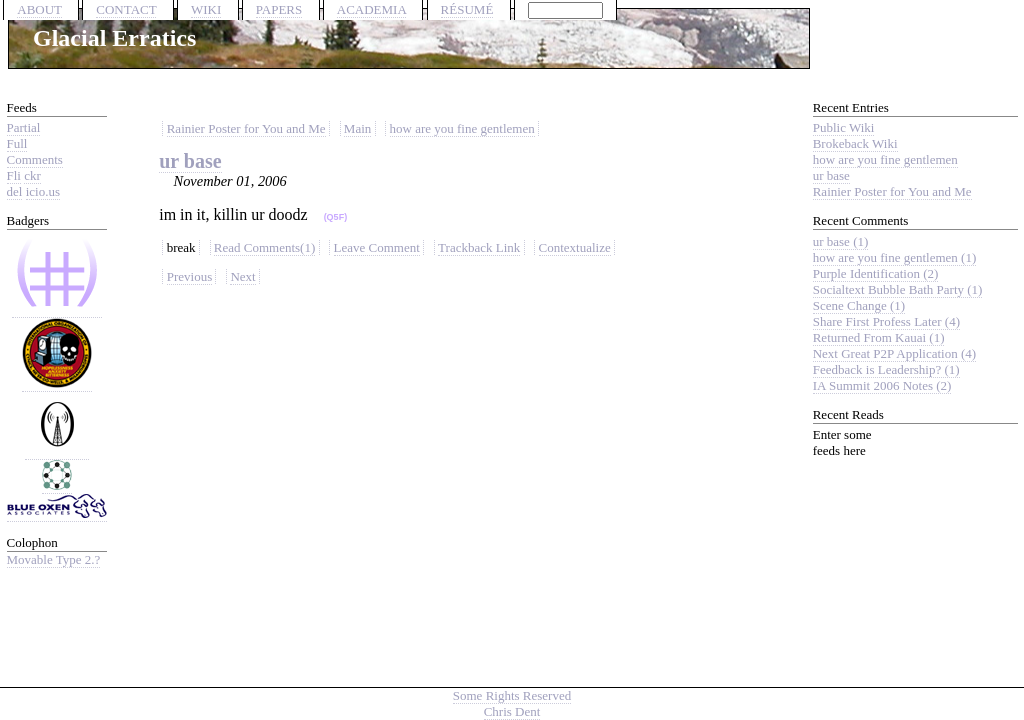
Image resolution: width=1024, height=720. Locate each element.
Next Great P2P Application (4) (894, 353)
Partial (24, 127)
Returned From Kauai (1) (879, 337)
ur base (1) (841, 241)
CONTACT (126, 9)
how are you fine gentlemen (462, 128)
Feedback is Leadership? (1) (886, 369)
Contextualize (575, 247)
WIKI (206, 9)
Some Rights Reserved (512, 695)
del (15, 191)
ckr (32, 175)
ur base (190, 161)
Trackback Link (479, 247)
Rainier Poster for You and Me (246, 128)
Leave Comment (377, 247)
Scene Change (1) (859, 305)
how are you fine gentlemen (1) (895, 257)
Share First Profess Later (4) (886, 321)
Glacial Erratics (114, 38)
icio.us (43, 191)
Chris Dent (512, 711)
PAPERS (279, 9)
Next (242, 276)
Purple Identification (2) (876, 273)
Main (357, 128)
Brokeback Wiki (855, 143)
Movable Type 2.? (54, 559)
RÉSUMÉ (467, 9)
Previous (190, 276)
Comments (35, 159)
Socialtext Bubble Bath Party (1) (898, 289)
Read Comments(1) (264, 247)
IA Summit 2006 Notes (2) (882, 385)
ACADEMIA (371, 9)
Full (17, 143)
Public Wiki (844, 127)
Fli (14, 175)
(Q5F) (336, 217)
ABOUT (39, 9)
